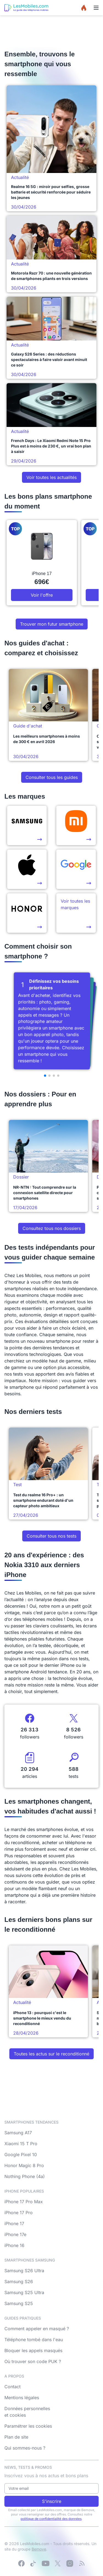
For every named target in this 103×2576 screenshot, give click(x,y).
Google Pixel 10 (20, 2154)
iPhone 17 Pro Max (23, 2201)
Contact (12, 2386)
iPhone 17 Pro (18, 2212)
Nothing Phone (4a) (24, 2176)
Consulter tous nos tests (51, 1536)
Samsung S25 (18, 2303)
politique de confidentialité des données (51, 2519)
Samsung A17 (18, 2132)
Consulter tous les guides (52, 777)
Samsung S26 (18, 2281)
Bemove (39, 2549)
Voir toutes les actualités (51, 477)
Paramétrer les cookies (28, 2426)
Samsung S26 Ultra (24, 2270)
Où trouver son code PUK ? (32, 2361)
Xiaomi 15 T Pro (20, 2143)
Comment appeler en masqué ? (36, 2328)
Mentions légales (21, 2397)
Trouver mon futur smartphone (51, 624)
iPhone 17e (15, 2234)
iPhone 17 (14, 2223)
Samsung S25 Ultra (24, 2292)
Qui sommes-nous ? (24, 2448)
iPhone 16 (14, 2245)
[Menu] (96, 7)
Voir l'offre (42, 595)
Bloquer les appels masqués (33, 2350)
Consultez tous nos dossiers (52, 1228)
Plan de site (16, 2437)
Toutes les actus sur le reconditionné (51, 2054)
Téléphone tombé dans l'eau (33, 2339)
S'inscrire (51, 2501)
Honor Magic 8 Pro (24, 2165)
